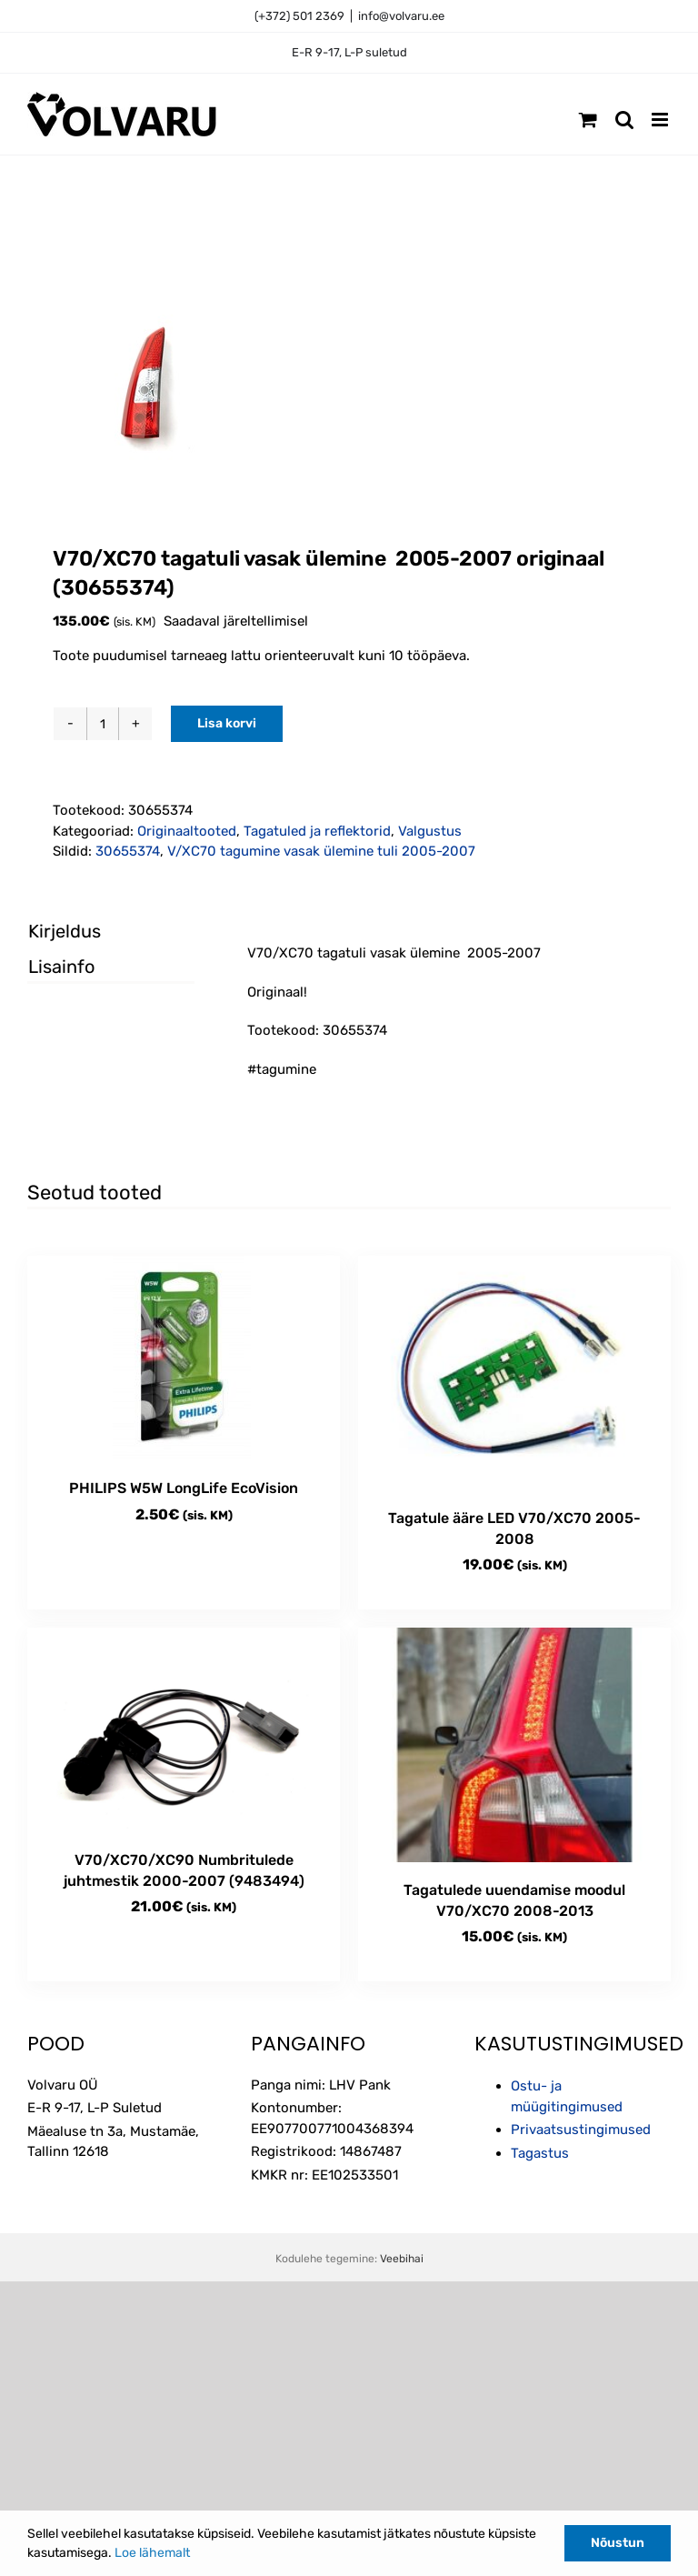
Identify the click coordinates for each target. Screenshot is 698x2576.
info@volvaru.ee (401, 16)
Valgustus (430, 831)
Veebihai (402, 2258)
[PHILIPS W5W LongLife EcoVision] (183, 1358)
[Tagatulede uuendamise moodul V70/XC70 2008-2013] (514, 1745)
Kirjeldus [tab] (64, 931)
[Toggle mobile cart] (588, 119)
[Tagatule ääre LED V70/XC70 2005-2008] (514, 1373)
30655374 (127, 851)
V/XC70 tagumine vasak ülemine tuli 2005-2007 (321, 851)
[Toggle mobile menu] (661, 119)
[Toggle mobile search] (624, 119)
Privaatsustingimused (581, 2129)
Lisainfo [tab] (61, 966)
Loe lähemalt (152, 2553)
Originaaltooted (186, 831)
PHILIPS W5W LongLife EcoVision (183, 1488)
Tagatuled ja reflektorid (317, 831)
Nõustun (617, 2543)
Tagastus (540, 2153)
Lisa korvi (226, 723)
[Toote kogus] (102, 723)
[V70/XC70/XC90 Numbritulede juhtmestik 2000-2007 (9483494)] (183, 1730)
